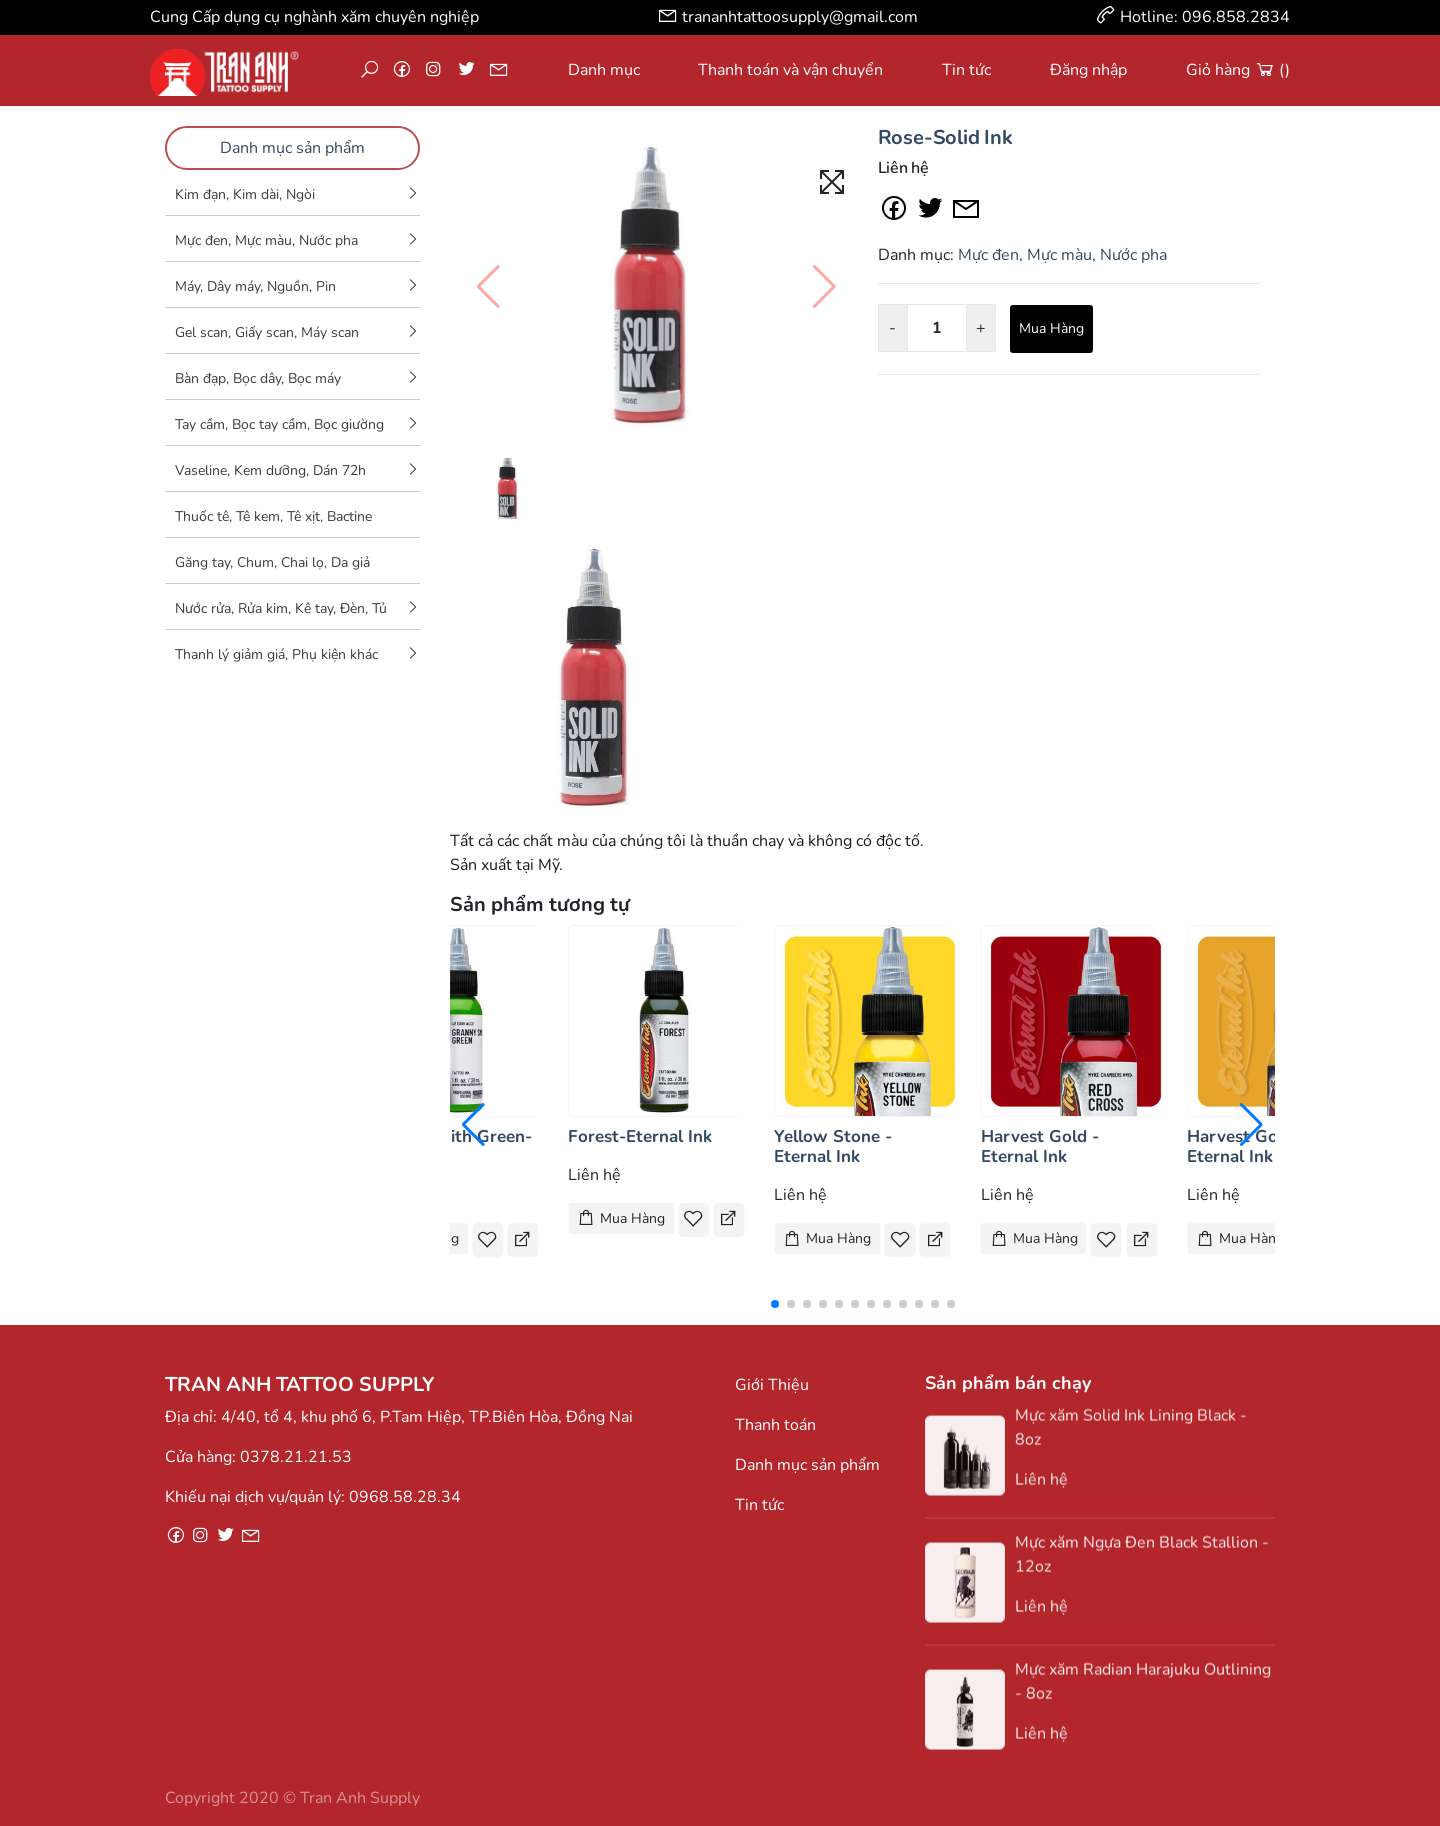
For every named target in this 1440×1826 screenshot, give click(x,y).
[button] (775, 1304)
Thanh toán (775, 1425)
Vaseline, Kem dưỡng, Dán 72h (270, 470)
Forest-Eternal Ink (640, 1136)
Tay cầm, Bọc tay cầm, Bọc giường (279, 424)
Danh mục (604, 70)
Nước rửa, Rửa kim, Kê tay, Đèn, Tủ (281, 608)
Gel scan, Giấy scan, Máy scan (267, 332)
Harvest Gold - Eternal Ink (1040, 1146)
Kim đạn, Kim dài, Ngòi (245, 194)
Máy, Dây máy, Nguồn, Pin (255, 286)
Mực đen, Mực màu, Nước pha (266, 240)
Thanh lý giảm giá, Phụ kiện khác (276, 654)
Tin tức (966, 70)
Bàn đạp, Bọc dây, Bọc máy (258, 378)
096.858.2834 (1236, 17)
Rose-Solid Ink (945, 137)
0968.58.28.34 (405, 1497)
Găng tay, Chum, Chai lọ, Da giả (272, 562)
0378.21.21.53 (296, 1457)
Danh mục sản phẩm (292, 148)
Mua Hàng (1051, 328)
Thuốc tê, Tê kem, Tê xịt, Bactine (273, 516)
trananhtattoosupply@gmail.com (800, 17)
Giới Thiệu (772, 1385)
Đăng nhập (1088, 70)
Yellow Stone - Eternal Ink (833, 1146)
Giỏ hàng (1238, 70)
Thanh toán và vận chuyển (790, 70)
